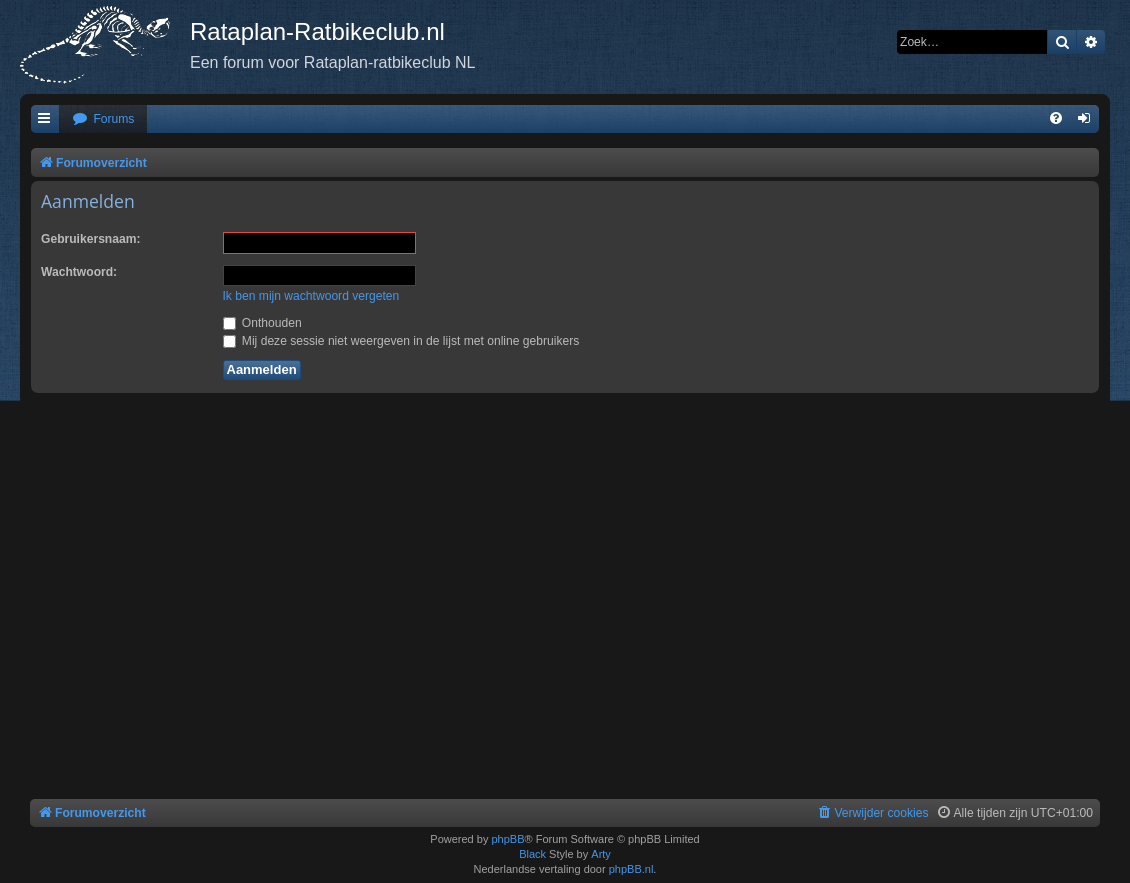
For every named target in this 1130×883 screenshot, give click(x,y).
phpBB (507, 839)
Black (532, 854)
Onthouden (262, 323)
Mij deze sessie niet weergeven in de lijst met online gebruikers (401, 341)
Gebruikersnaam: (90, 239)
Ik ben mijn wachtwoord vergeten (311, 296)
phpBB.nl (631, 869)
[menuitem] (103, 119)
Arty (601, 854)
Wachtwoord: (79, 272)
